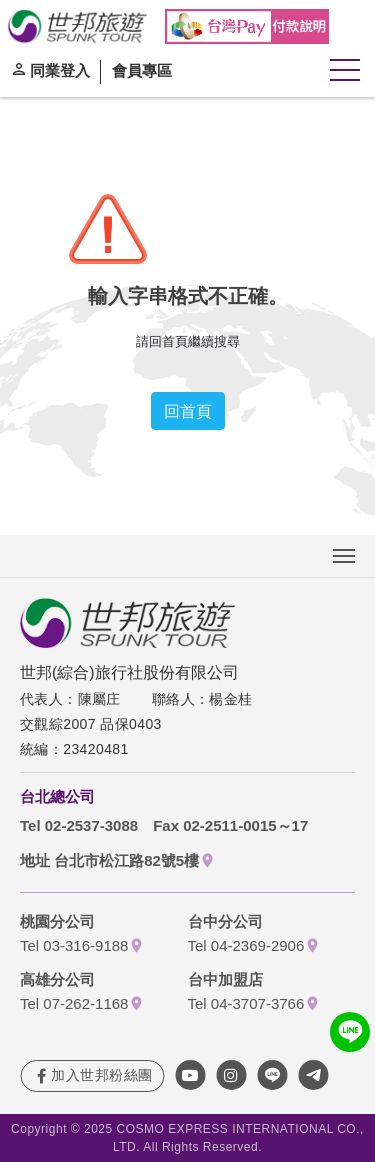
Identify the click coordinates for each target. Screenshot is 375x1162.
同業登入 (60, 70)
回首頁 (188, 411)
